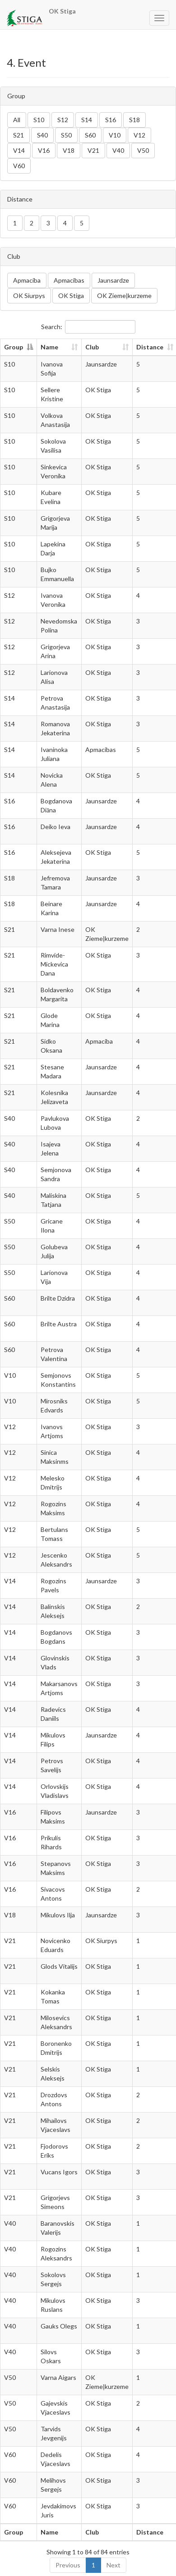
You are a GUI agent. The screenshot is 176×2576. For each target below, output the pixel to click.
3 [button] (48, 223)
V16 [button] (44, 150)
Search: (88, 327)
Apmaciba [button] (27, 280)
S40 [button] (42, 135)
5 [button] (81, 223)
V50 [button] (143, 150)
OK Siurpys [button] (29, 295)
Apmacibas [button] (69, 280)
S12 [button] (62, 120)
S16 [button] (110, 120)
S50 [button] (66, 135)
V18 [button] (68, 150)
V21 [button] (93, 150)
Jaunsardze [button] (113, 280)
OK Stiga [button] (71, 295)
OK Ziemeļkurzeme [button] (124, 295)
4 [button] (65, 223)
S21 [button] (18, 135)
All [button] (16, 120)
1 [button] (15, 223)
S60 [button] (90, 135)
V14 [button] (19, 150)
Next (113, 2565)
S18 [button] (134, 120)
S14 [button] (86, 120)
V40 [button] (118, 150)
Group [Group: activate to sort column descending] (13, 347)
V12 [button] (139, 135)
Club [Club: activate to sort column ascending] (92, 347)
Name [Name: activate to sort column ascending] (49, 347)
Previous (68, 2565)
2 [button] (31, 223)
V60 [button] (19, 166)
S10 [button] (38, 120)
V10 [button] (114, 135)
